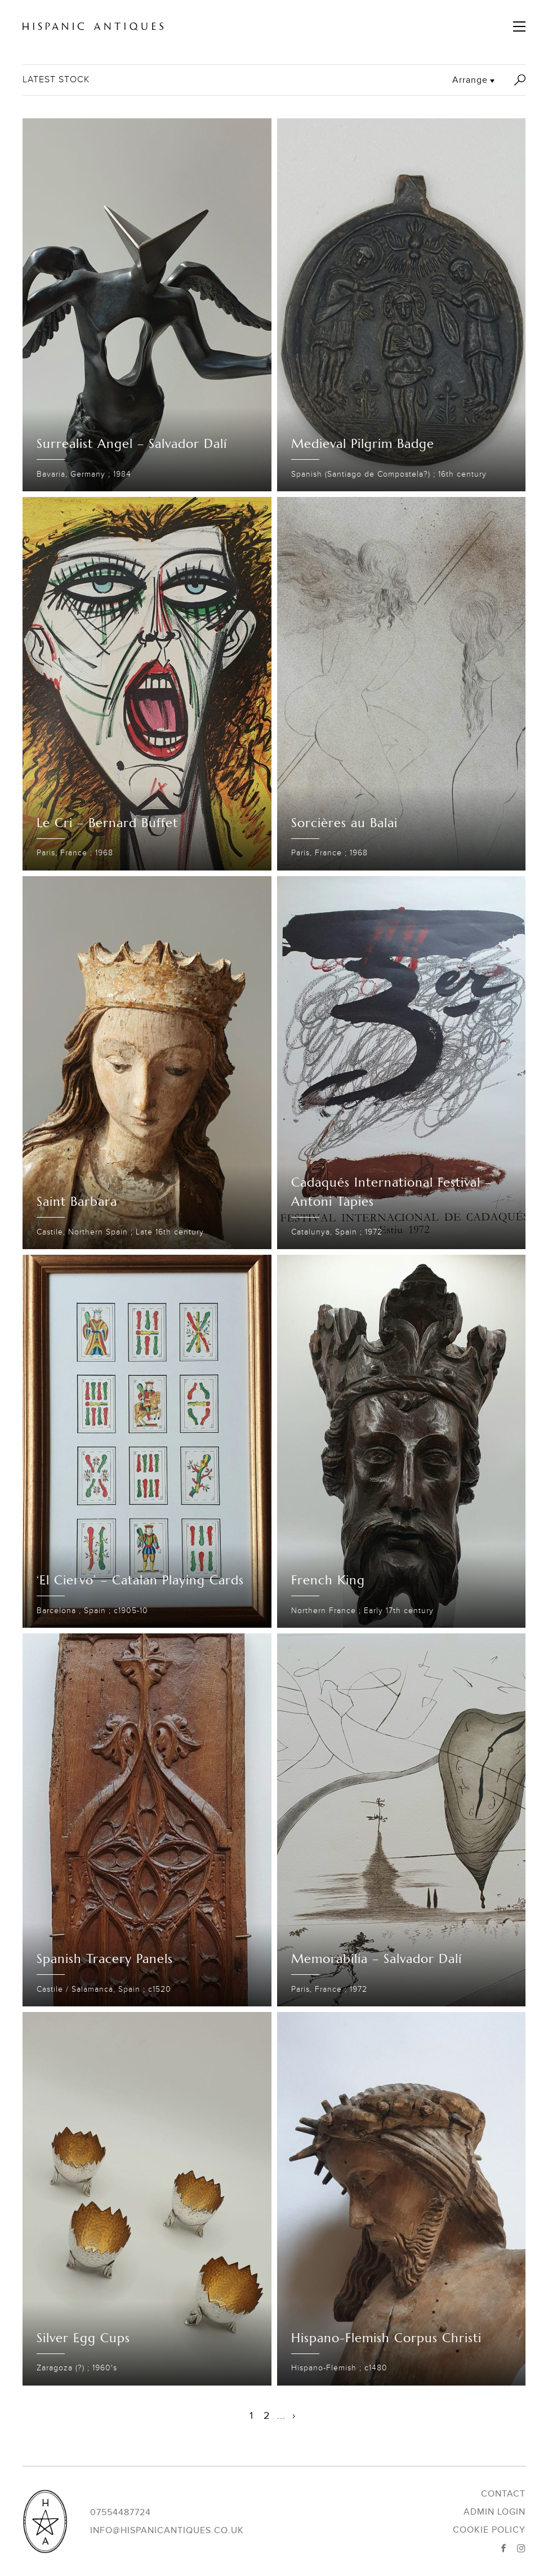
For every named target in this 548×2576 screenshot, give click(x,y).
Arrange (470, 80)
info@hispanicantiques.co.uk (167, 2530)
